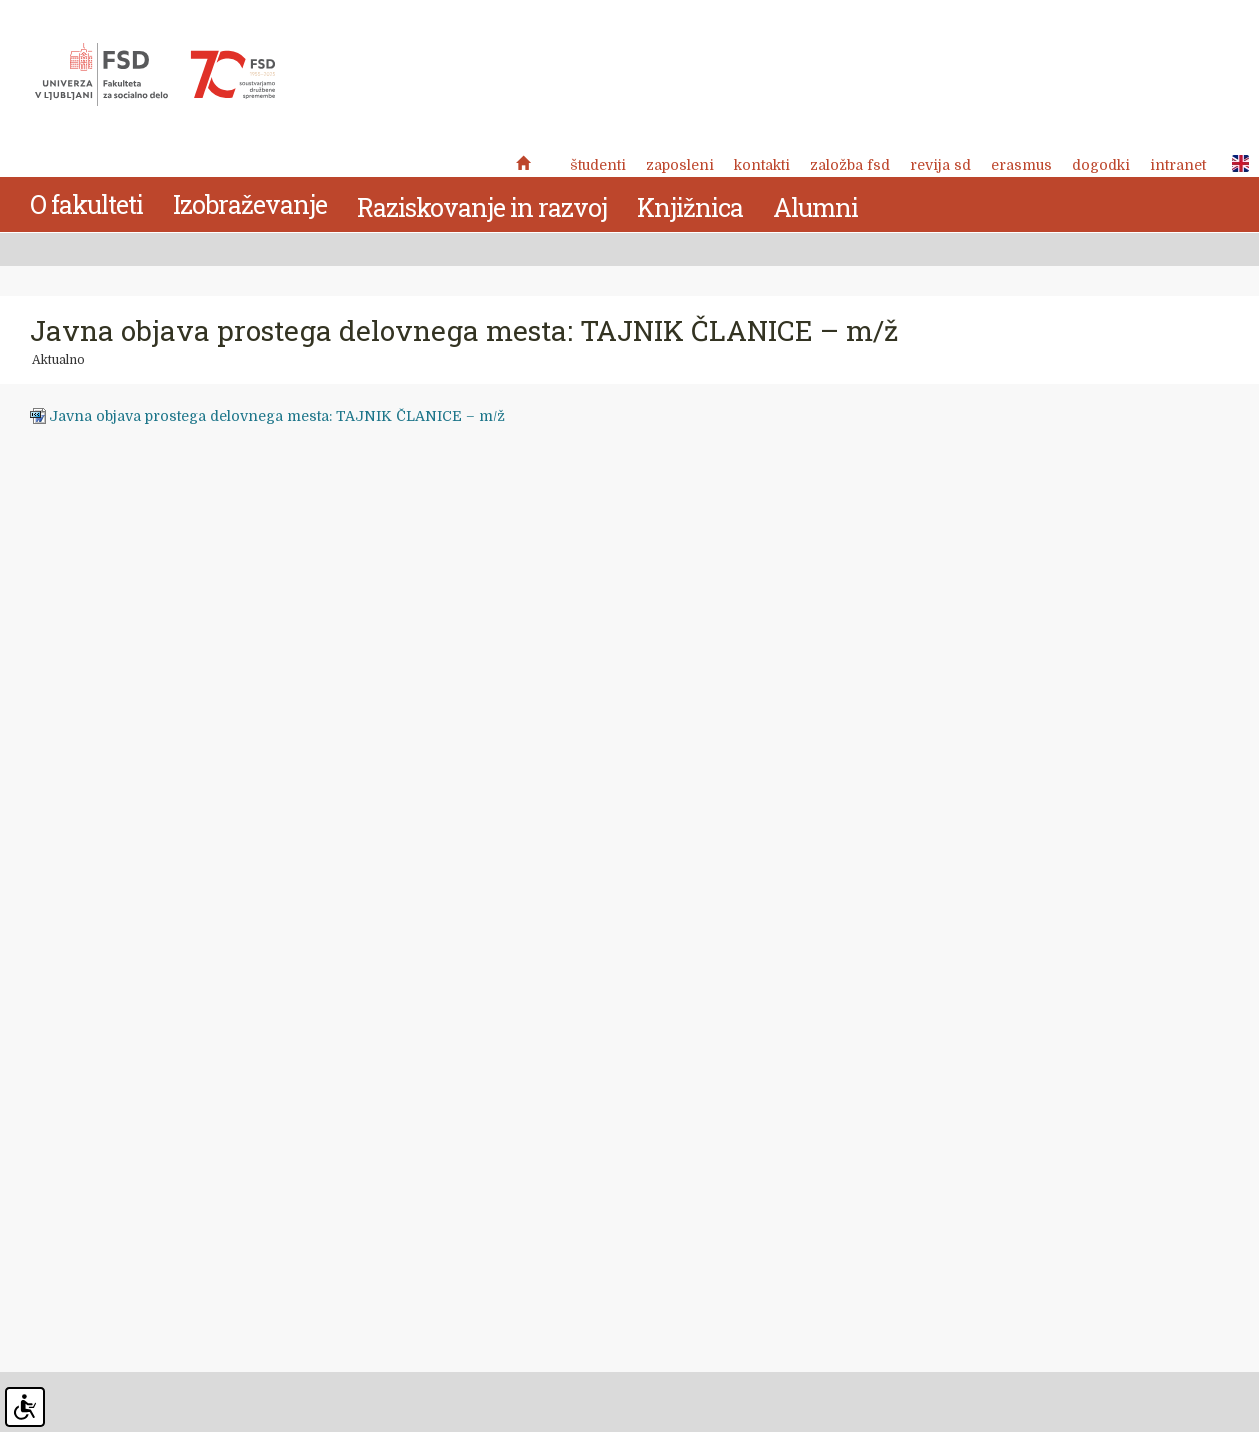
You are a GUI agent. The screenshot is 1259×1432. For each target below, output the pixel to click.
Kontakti (762, 165)
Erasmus (1021, 165)
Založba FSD (850, 165)
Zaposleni (680, 165)
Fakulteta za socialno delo (155, 75)
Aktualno (58, 360)
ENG (1235, 164)
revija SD (940, 165)
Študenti (598, 165)
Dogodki (1101, 165)
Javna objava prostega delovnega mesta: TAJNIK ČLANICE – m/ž (277, 416)
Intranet (1178, 165)
